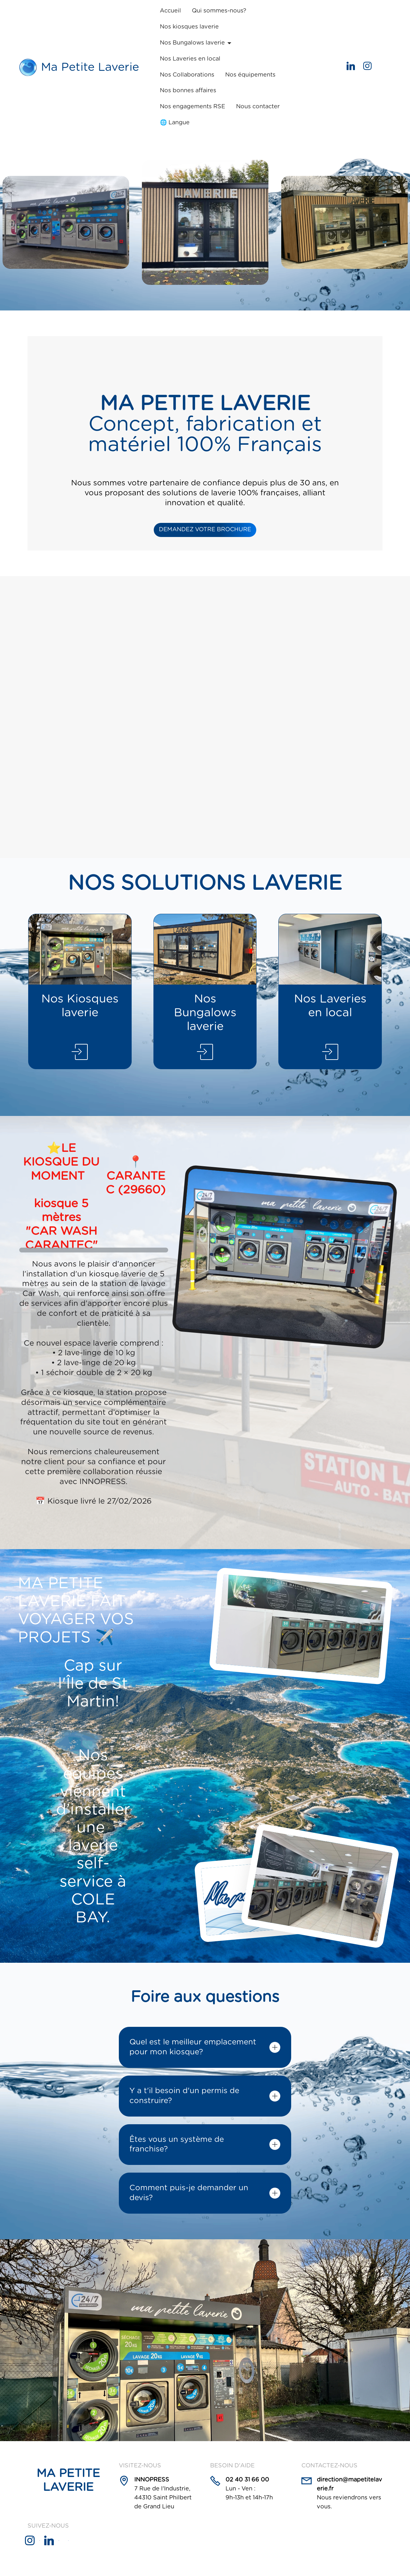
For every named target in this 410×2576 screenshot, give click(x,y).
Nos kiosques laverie (189, 27)
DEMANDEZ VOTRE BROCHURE (205, 530)
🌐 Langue (175, 123)
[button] (205, 2047)
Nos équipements (250, 75)
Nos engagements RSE (192, 107)
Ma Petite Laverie (90, 67)
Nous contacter (258, 107)
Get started (312, 67)
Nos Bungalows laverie (192, 43)
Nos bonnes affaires (188, 91)
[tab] (205, 2047)
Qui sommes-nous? (219, 11)
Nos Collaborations (187, 75)
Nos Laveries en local (190, 59)
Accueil (170, 11)
